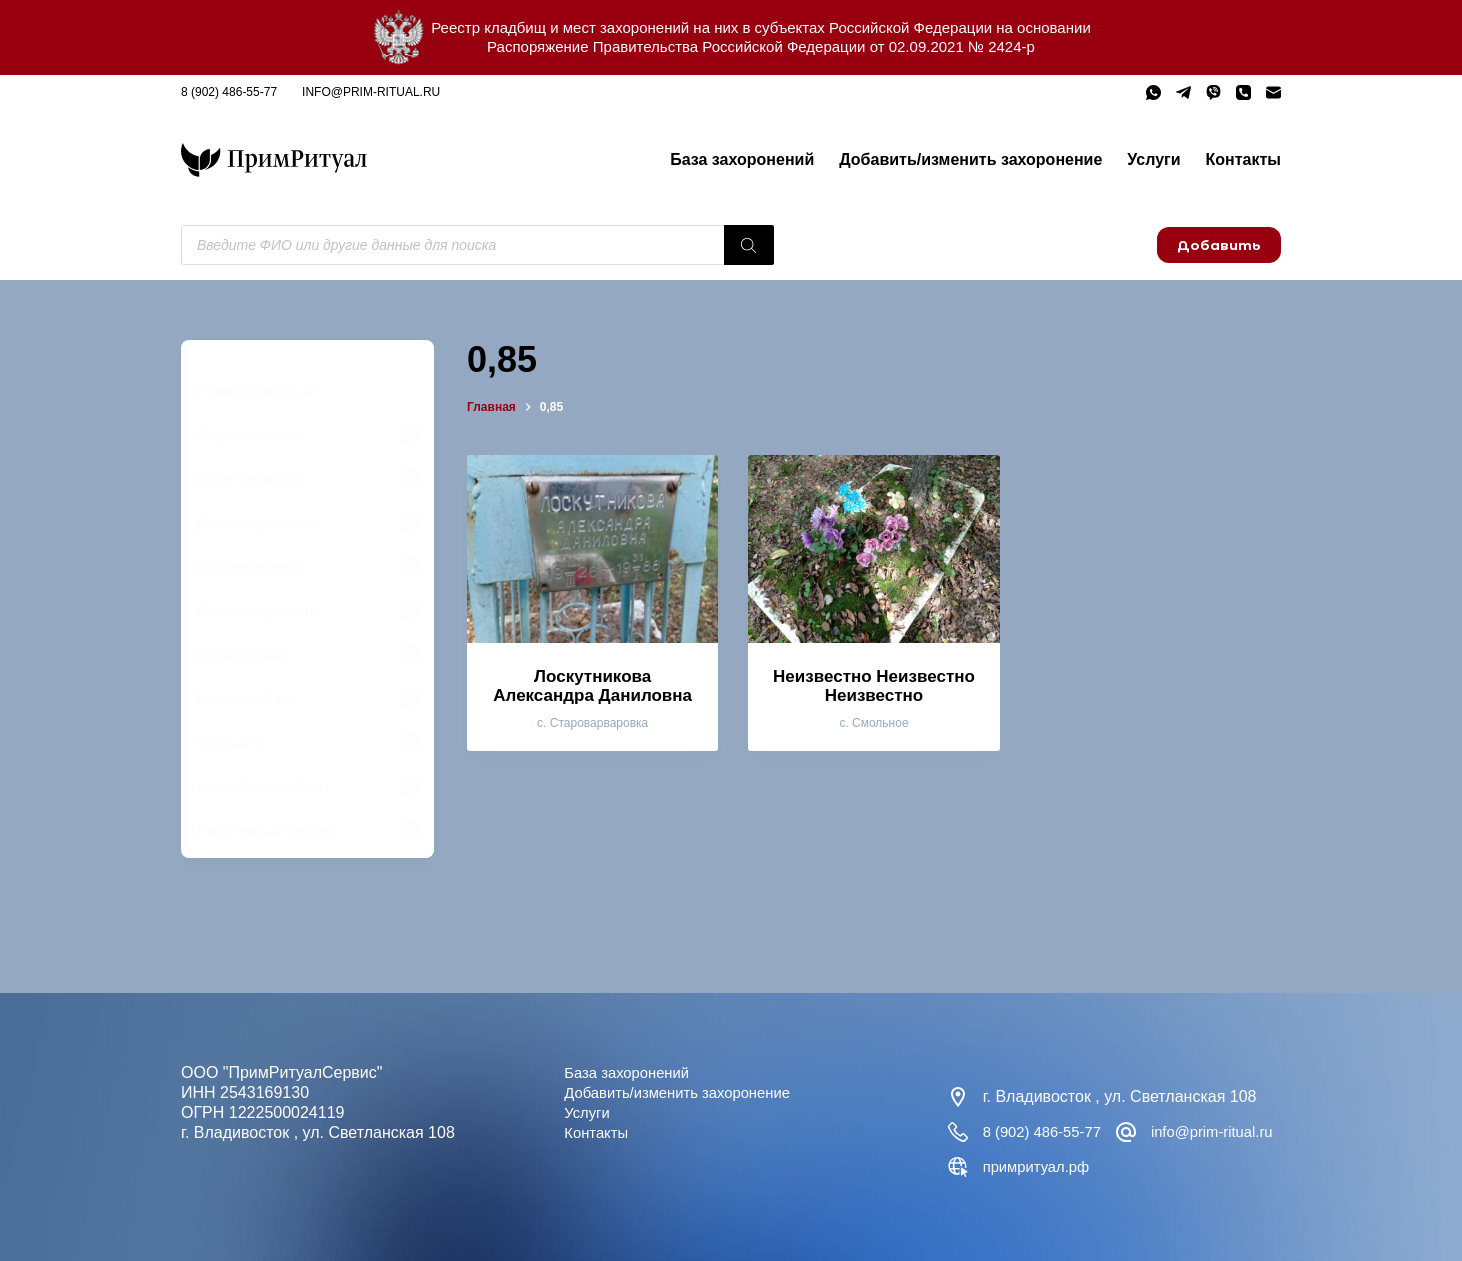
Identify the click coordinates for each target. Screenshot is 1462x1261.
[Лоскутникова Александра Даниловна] (592, 549)
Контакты (1243, 159)
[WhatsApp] (1153, 92)
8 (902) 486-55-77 (229, 92)
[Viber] (1213, 92)
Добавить (1219, 245)
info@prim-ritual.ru (371, 92)
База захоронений (742, 159)
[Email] (1273, 92)
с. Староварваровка (592, 723)
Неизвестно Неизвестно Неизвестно (874, 686)
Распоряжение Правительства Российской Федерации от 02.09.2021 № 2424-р (761, 46)
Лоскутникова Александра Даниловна (592, 686)
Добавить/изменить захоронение (970, 159)
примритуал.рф (1221, 1166)
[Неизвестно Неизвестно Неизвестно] (873, 549)
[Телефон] (1243, 92)
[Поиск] (749, 245)
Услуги (1153, 159)
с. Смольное (873, 723)
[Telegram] (1183, 92)
